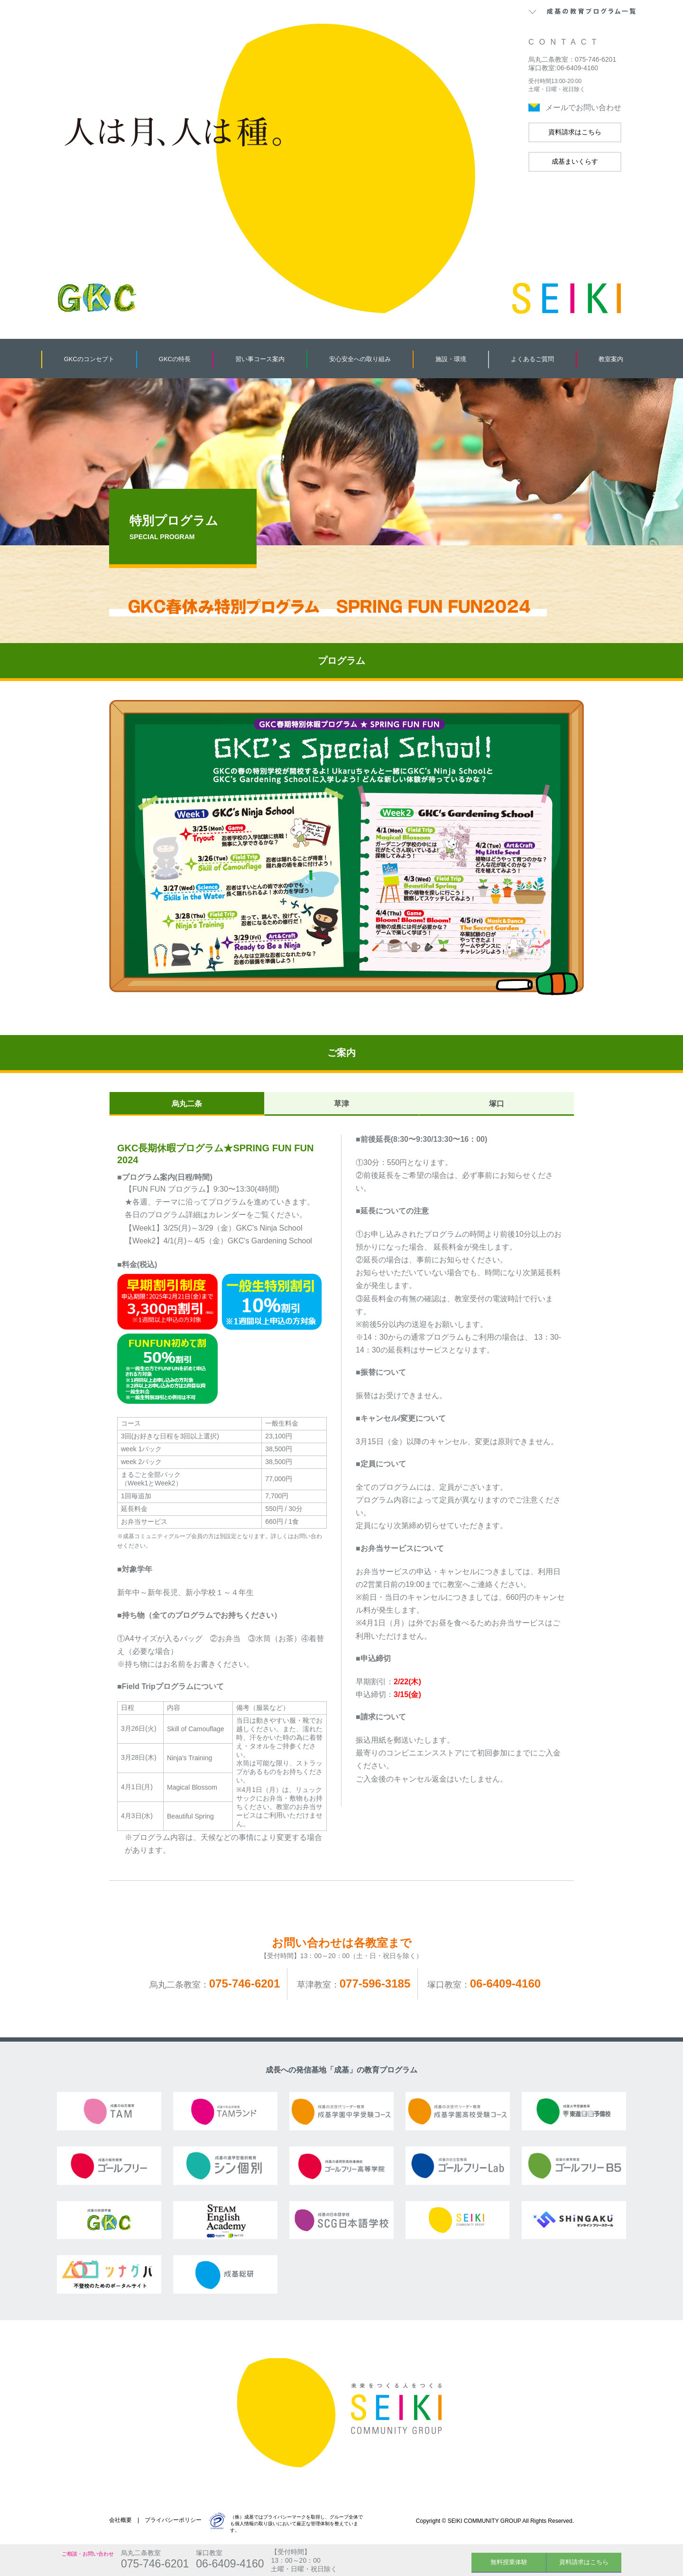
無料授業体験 (508, 2562)
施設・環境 (450, 359)
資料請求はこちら (574, 132)
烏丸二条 (187, 1104)
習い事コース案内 (260, 359)
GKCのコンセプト (89, 359)
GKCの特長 (175, 359)
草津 (341, 1104)
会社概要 (120, 2520)
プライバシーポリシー (173, 2520)
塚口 (496, 1104)
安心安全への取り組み (360, 359)
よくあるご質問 (532, 359)
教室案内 (611, 359)
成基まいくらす (575, 161)
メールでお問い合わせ (583, 107)
